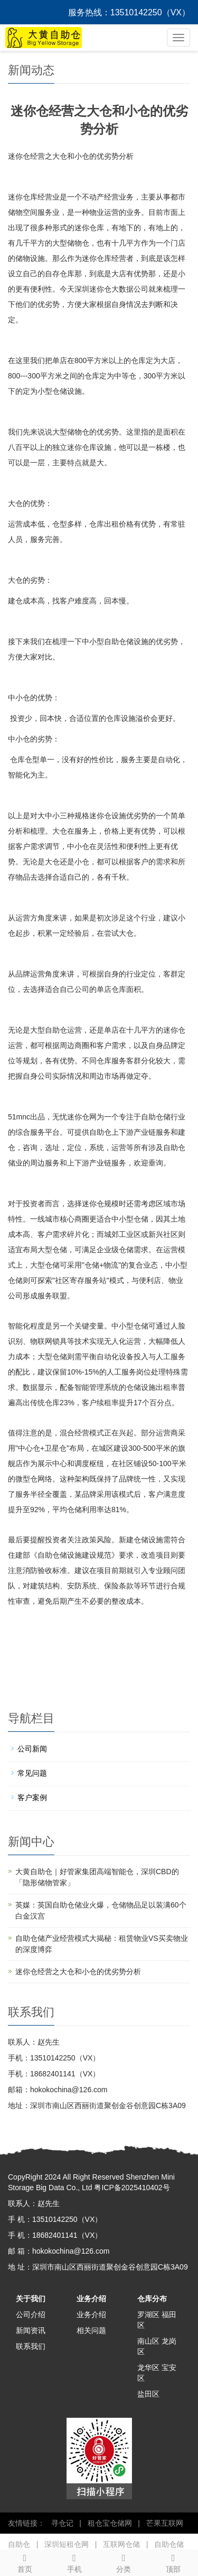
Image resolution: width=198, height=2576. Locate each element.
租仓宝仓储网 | (111, 2523)
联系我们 (30, 2346)
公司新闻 (32, 1749)
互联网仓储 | (123, 2544)
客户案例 (32, 1797)
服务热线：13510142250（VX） (129, 12)
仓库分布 (152, 2298)
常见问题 (32, 1773)
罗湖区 (148, 2314)
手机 (74, 2561)
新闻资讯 (30, 2330)
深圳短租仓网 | (68, 2544)
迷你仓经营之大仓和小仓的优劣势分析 (78, 1971)
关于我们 (30, 2298)
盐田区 (148, 2394)
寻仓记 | (64, 2523)
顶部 (173, 2561)
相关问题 (91, 2330)
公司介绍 (30, 2314)
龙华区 (148, 2367)
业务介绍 (91, 2298)
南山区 (148, 2341)
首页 (25, 2561)
